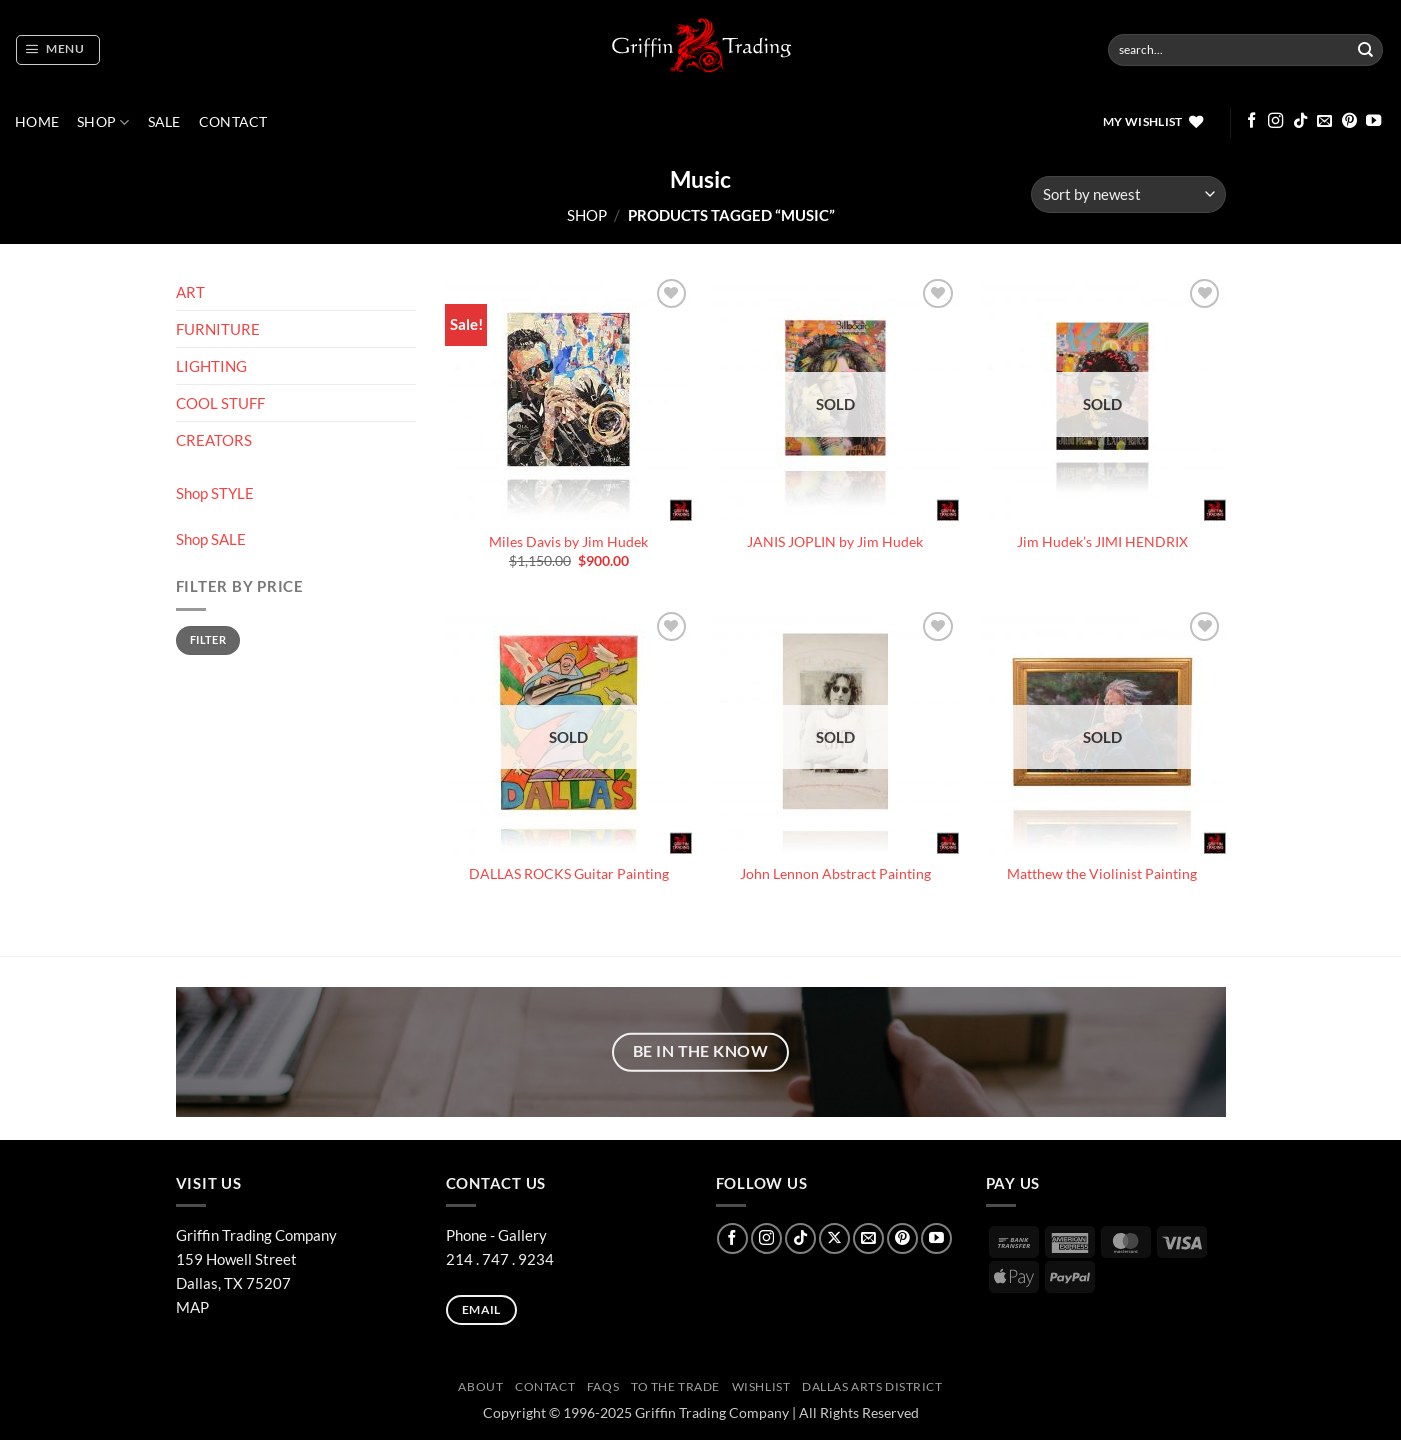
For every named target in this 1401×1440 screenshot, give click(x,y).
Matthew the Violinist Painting (1102, 874)
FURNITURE (218, 329)
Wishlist (761, 1386)
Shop (103, 122)
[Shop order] (1128, 194)
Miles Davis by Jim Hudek (568, 542)
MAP (192, 1307)
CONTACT (233, 122)
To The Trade (675, 1386)
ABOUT (480, 1386)
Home (37, 122)
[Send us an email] (1324, 121)
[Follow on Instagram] (1275, 121)
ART (190, 292)
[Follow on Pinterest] (1349, 121)
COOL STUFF (220, 403)
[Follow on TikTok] (1300, 121)
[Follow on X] (834, 1238)
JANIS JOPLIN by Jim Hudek (835, 542)
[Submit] (1366, 50)
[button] (57, 50)
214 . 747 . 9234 (500, 1259)
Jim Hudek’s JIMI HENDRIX (1102, 542)
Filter (208, 639)
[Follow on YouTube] (1373, 121)
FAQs (603, 1386)
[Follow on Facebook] (1251, 121)
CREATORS (214, 440)
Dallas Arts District (872, 1386)
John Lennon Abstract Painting (835, 874)
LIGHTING (211, 366)
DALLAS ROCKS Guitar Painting (569, 874)
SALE (164, 122)
